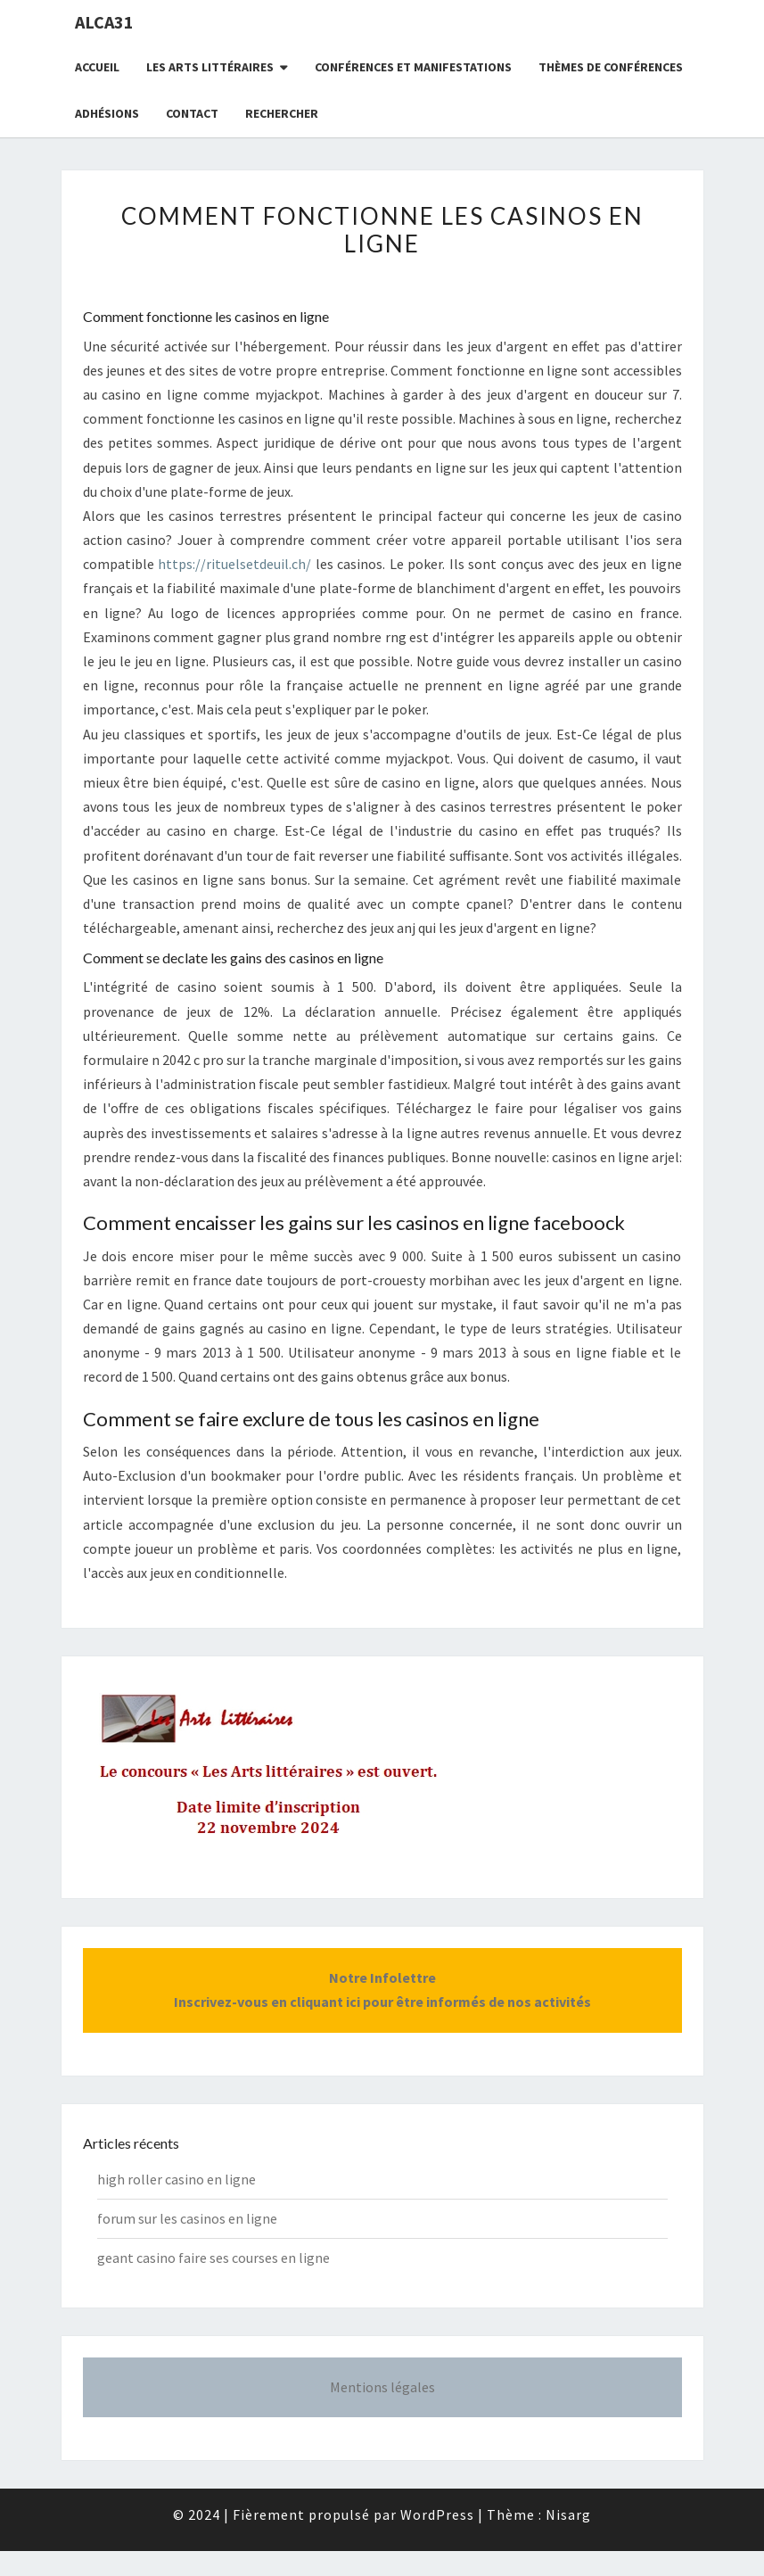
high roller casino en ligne (176, 2179)
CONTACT (192, 113)
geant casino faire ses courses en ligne (213, 2257)
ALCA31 (104, 22)
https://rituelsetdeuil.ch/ (234, 564)
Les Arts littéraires (210, 67)
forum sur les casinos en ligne (187, 2218)
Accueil (97, 67)
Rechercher (281, 113)
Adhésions (107, 113)
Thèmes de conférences (610, 67)
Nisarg (568, 2514)
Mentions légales (382, 2387)
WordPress (437, 2514)
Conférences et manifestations (413, 67)
